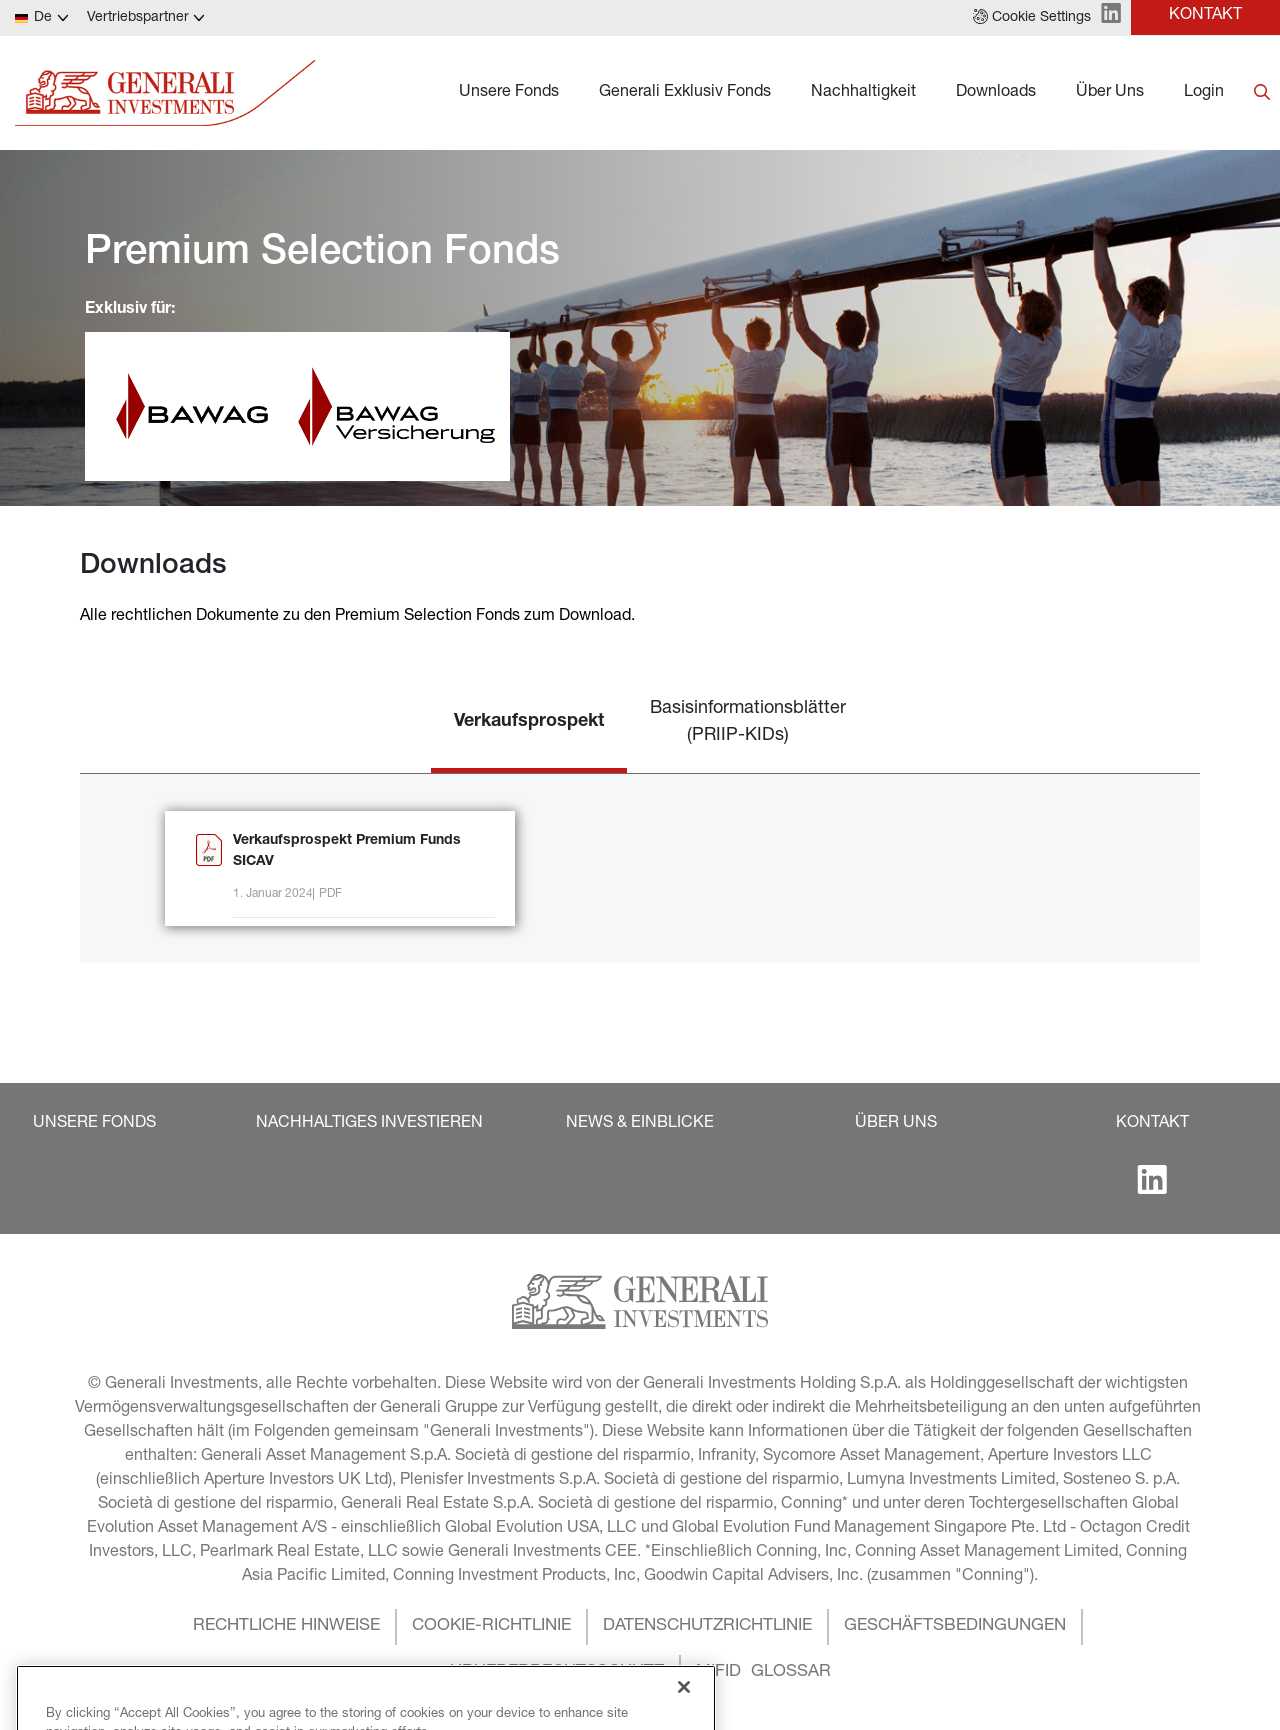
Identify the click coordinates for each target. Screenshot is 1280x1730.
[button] (1032, 18)
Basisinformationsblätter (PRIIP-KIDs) (748, 722)
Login (1204, 93)
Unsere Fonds (509, 93)
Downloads (996, 93)
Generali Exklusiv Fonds (685, 93)
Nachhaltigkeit (863, 93)
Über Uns (1110, 93)
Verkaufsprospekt (529, 722)
